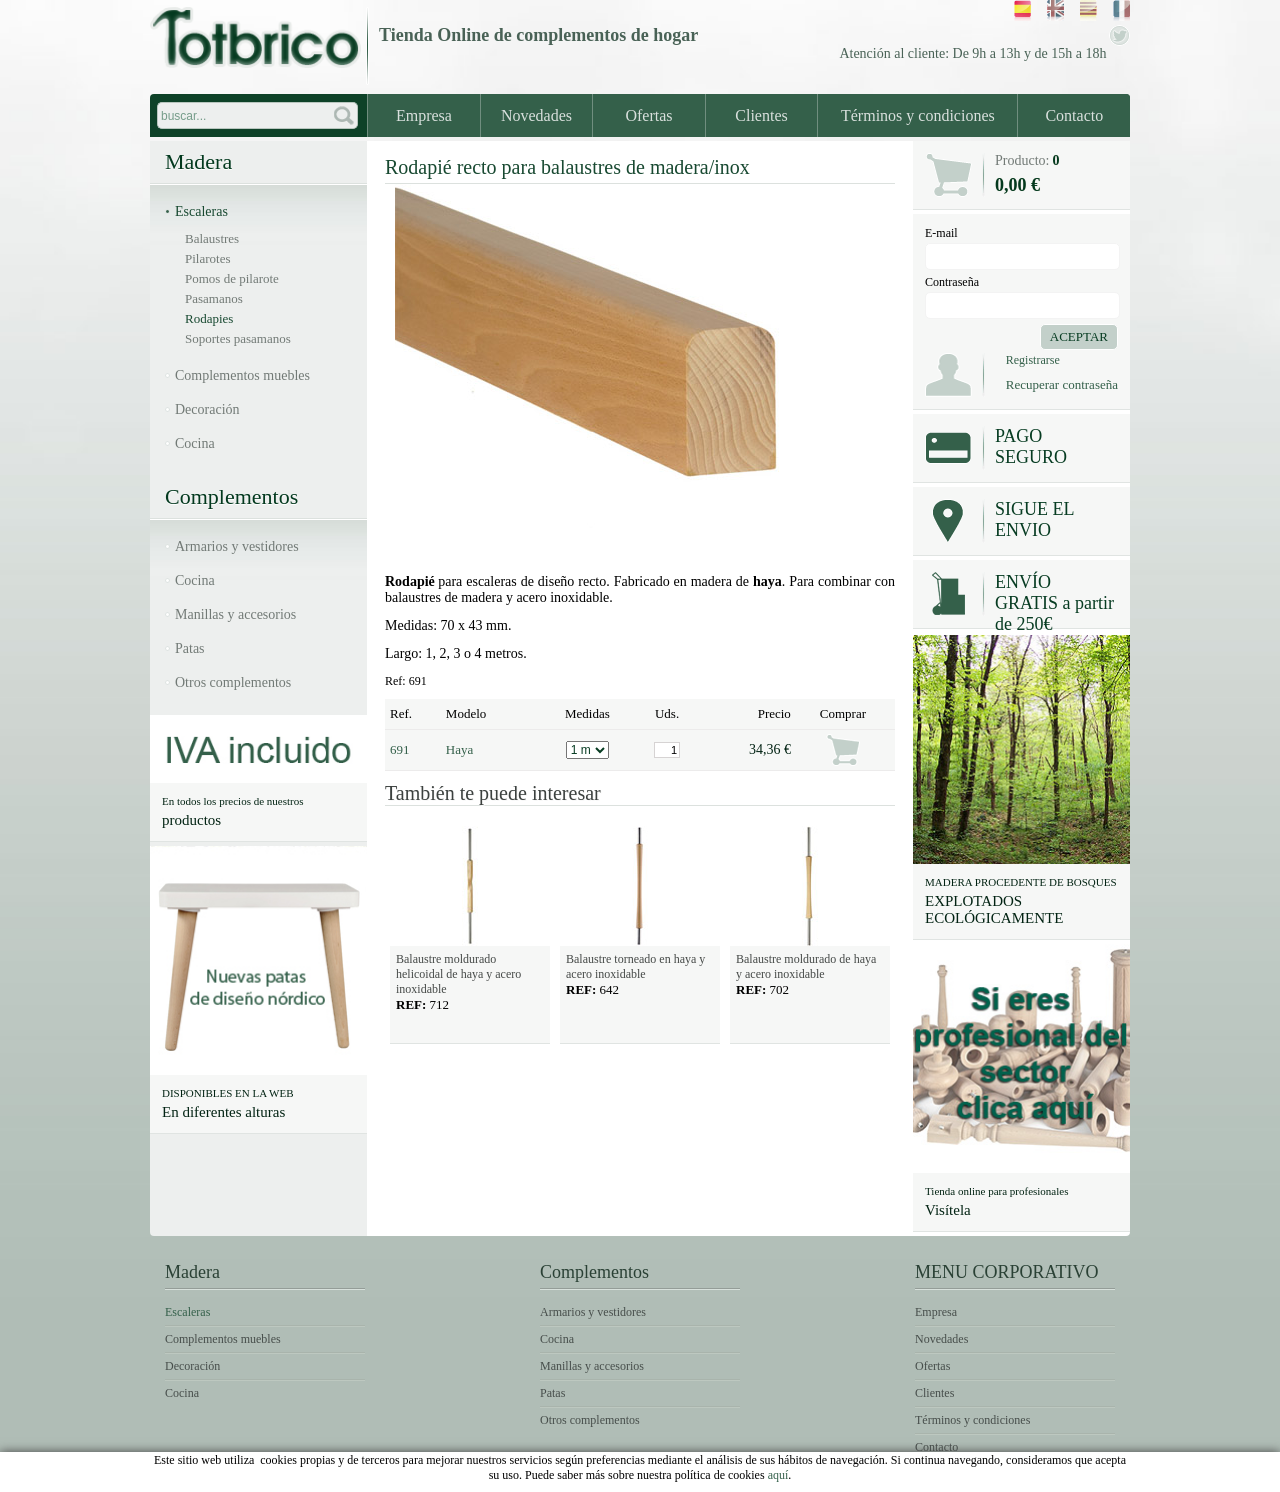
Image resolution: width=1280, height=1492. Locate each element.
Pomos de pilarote (232, 278)
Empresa (424, 115)
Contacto (1074, 115)
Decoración (207, 409)
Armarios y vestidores (237, 546)
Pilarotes (208, 258)
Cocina (195, 443)
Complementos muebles (242, 375)
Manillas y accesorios (235, 614)
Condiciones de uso (905, 1477)
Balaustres (212, 238)
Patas (190, 648)
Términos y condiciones (918, 115)
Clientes (761, 115)
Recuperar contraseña (1062, 384)
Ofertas (648, 115)
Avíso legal (779, 1477)
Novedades (536, 115)
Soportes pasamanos (238, 338)
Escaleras (201, 211)
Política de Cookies (1057, 1477)
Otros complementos (233, 682)
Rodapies (209, 318)
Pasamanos (214, 298)
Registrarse (1033, 360)
